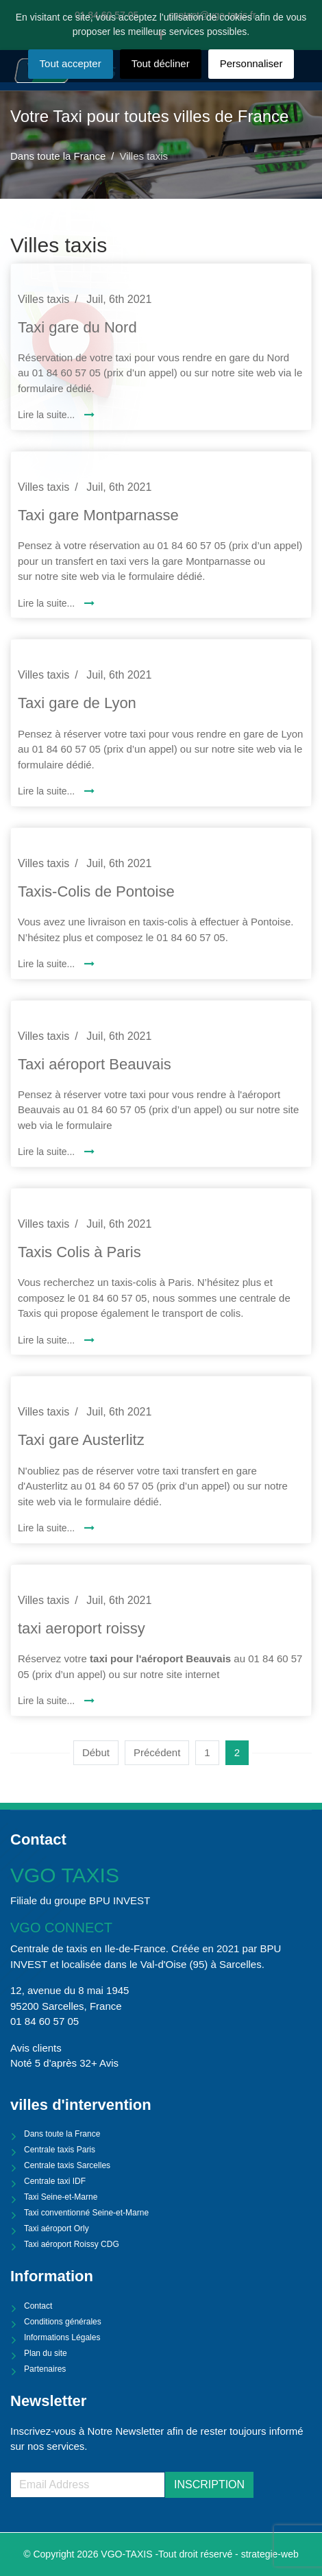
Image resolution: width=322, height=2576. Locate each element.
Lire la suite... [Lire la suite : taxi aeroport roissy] (47, 1700)
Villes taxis (43, 299)
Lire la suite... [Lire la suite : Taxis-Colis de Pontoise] (47, 963)
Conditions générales (62, 2321)
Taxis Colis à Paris (79, 1252)
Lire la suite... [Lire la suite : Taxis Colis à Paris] (47, 1340)
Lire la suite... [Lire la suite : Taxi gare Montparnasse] (47, 603)
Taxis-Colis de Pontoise (96, 891)
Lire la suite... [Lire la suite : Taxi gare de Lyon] (47, 791)
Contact (38, 2306)
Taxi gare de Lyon (77, 703)
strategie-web (270, 2554)
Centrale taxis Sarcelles (67, 2165)
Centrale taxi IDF (55, 2181)
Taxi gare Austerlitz (81, 1439)
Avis (109, 2063)
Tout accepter (70, 63)
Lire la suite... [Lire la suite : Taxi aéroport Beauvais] (47, 1151)
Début (96, 1752)
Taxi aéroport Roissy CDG (71, 2244)
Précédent (157, 1752)
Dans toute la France (62, 2134)
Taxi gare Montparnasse (98, 515)
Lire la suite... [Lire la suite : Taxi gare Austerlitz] (47, 1527)
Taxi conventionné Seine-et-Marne (86, 2212)
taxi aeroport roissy (81, 1628)
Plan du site (45, 2353)
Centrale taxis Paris (59, 2149)
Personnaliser (251, 63)
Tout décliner (161, 63)
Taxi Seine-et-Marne (60, 2197)
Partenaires (45, 2369)
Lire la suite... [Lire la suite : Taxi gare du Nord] (47, 414)
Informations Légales (62, 2337)
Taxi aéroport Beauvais (94, 1064)
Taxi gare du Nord (77, 327)
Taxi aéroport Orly (56, 2228)
